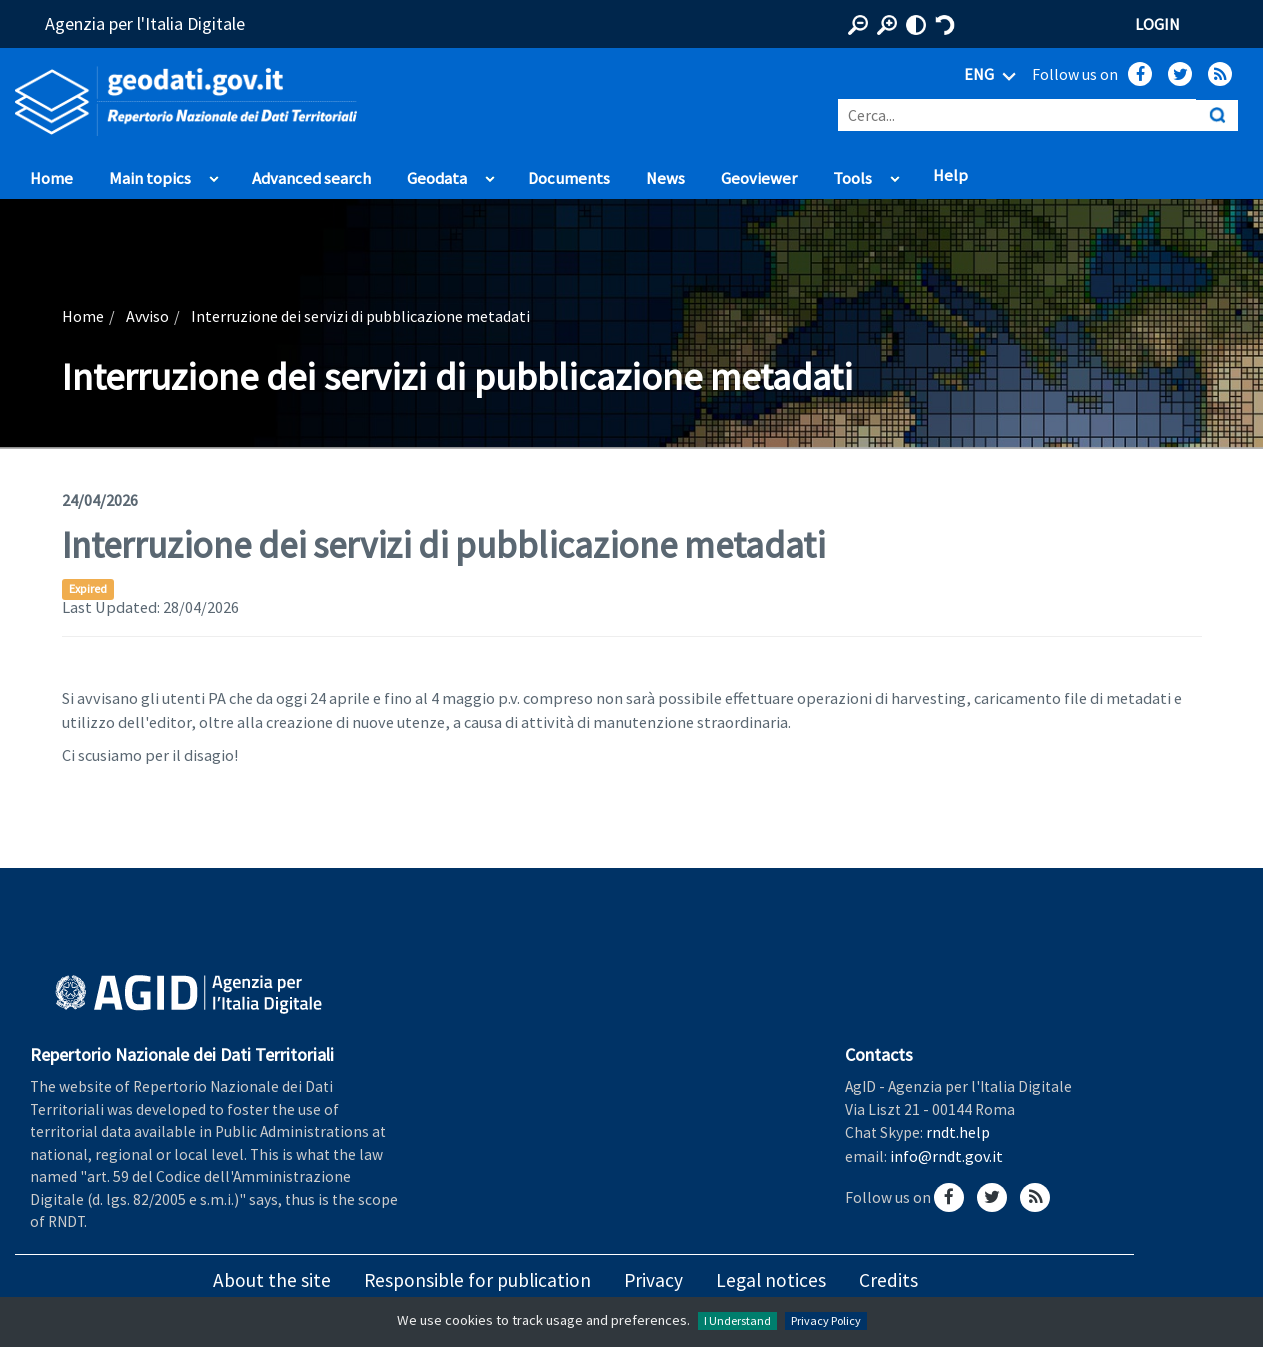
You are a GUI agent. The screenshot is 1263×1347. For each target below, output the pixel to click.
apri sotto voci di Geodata (489, 174)
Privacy (653, 1280)
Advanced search (311, 178)
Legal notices (771, 1280)
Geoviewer (759, 178)
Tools (852, 178)
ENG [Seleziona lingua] (993, 76)
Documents (569, 178)
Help (950, 175)
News (665, 178)
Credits (888, 1280)
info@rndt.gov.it (946, 1156)
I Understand (737, 1320)
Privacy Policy (826, 1320)
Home (51, 178)
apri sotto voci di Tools (894, 174)
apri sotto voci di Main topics (213, 174)
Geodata (437, 178)
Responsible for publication (477, 1280)
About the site (272, 1280)
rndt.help (958, 1132)
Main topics (150, 178)
